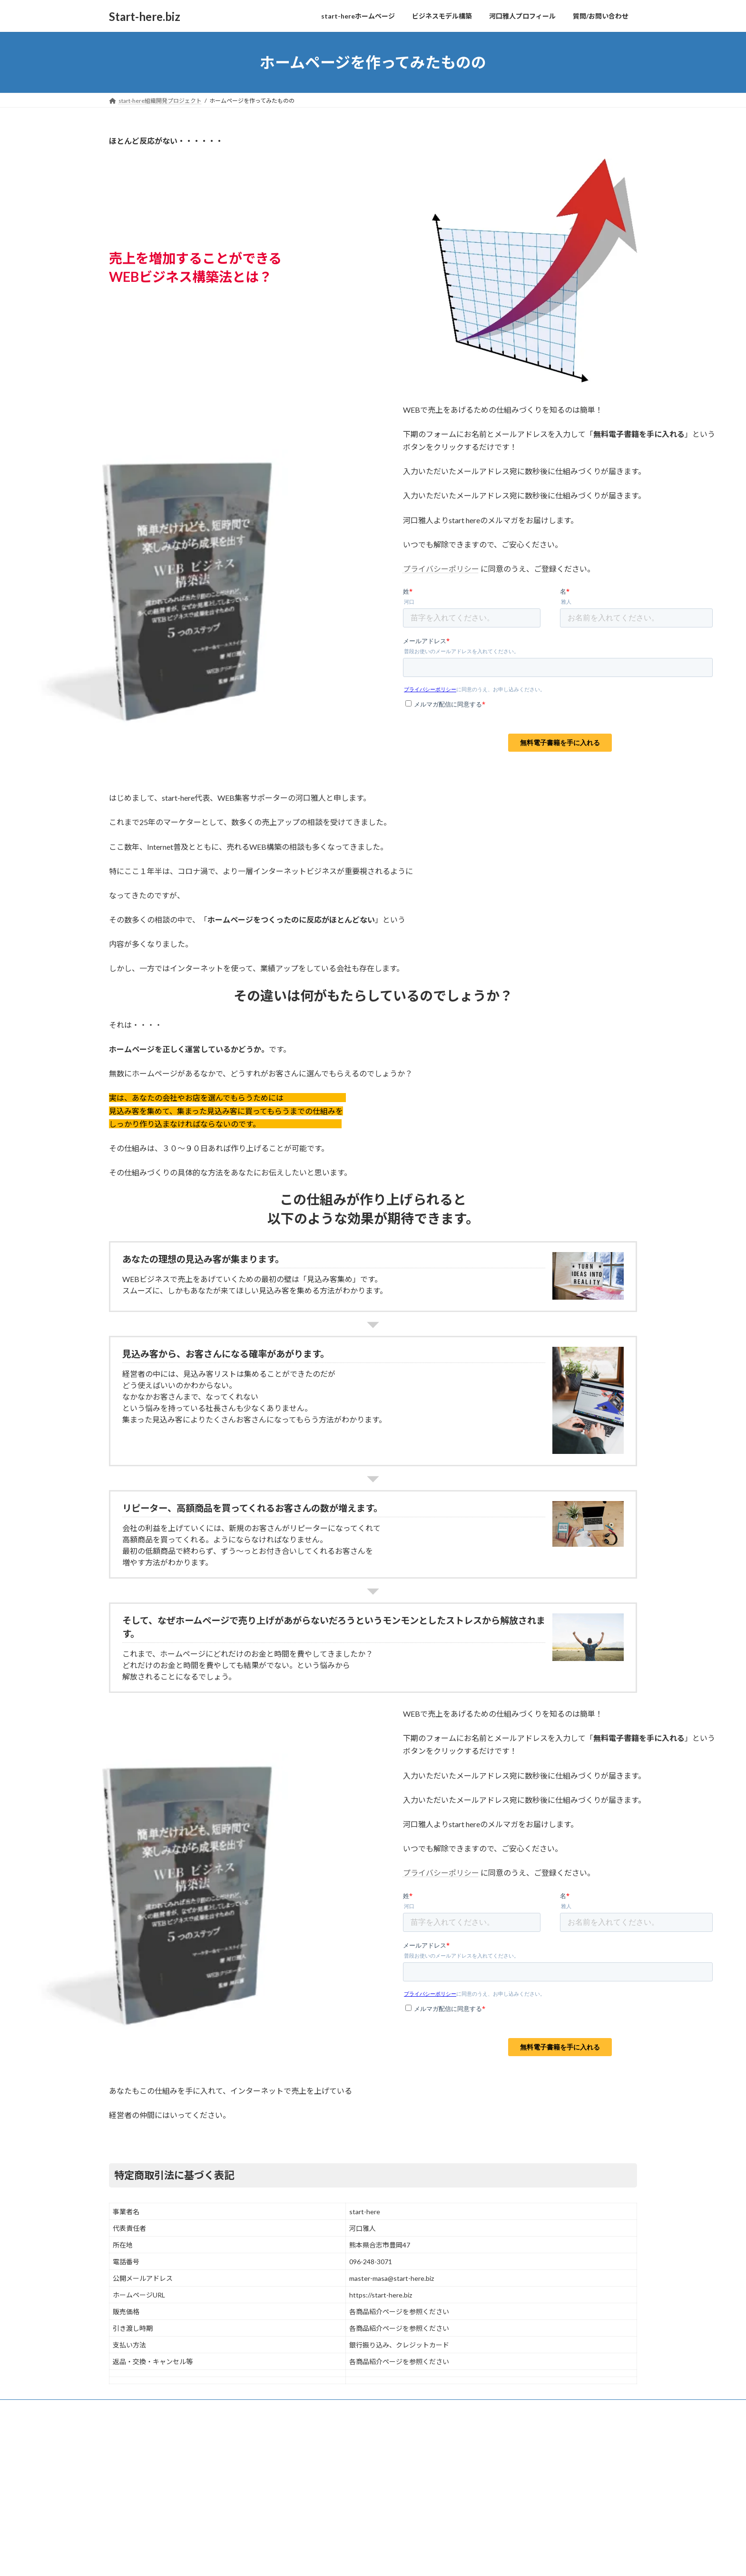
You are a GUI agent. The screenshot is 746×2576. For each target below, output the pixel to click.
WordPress (321, 2429)
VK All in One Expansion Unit (434, 2429)
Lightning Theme (370, 2429)
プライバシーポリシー (441, 568)
